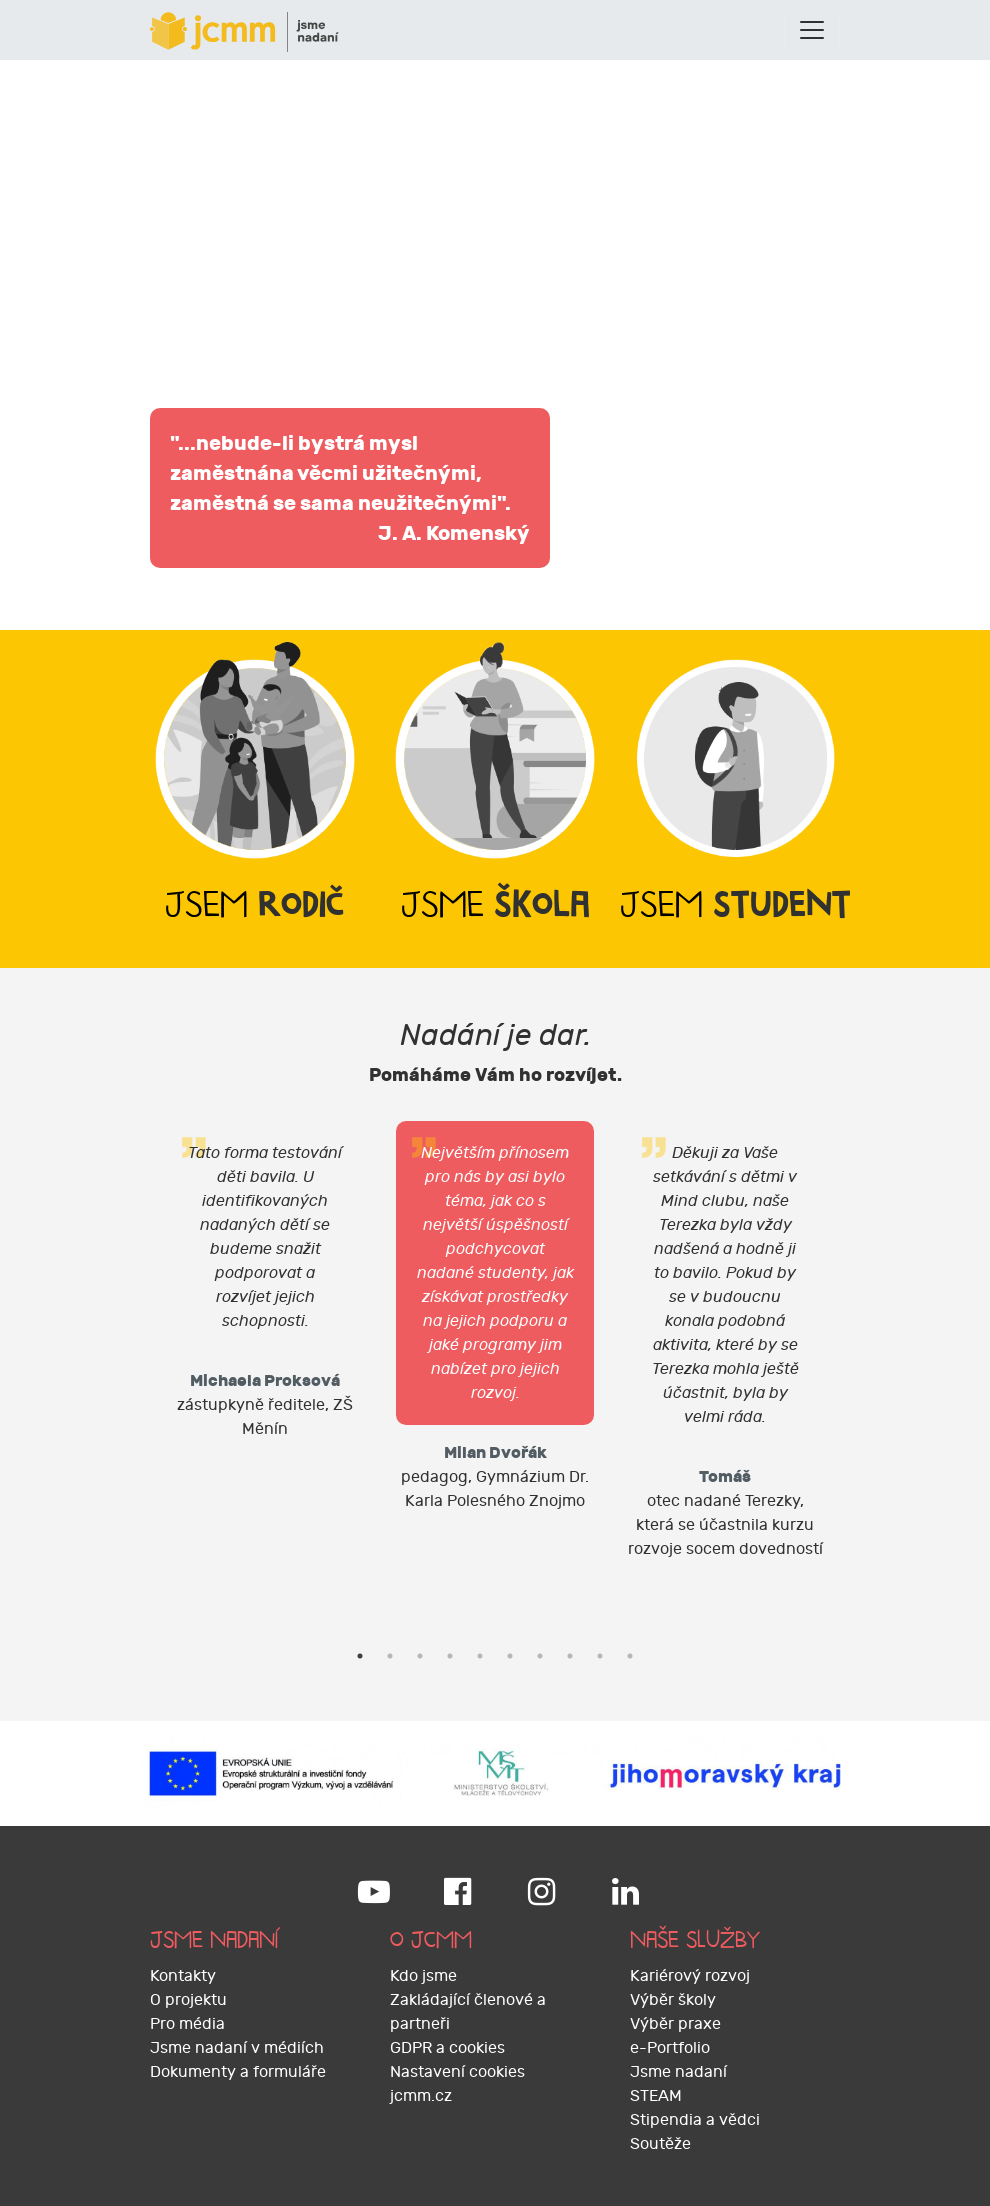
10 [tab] (630, 1656)
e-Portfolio (670, 2048)
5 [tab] (480, 1656)
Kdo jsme (423, 1976)
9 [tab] (600, 1656)
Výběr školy (673, 2000)
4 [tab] (450, 1656)
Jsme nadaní (678, 2072)
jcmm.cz (421, 2096)
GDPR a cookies (447, 2048)
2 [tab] (390, 1656)
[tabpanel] (265, 1289)
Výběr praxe (675, 2024)
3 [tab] (420, 1656)
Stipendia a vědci (695, 2120)
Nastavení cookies (457, 2072)
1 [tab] (360, 1656)
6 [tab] (510, 1656)
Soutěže (660, 2144)
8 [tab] (570, 1656)
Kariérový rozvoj (690, 1976)
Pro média (187, 2024)
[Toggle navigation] (812, 30)
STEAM (656, 2096)
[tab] (255, 799)
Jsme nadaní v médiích (237, 2048)
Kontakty (183, 1976)
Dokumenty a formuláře (238, 2072)
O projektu (188, 2000)
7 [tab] (540, 1656)
